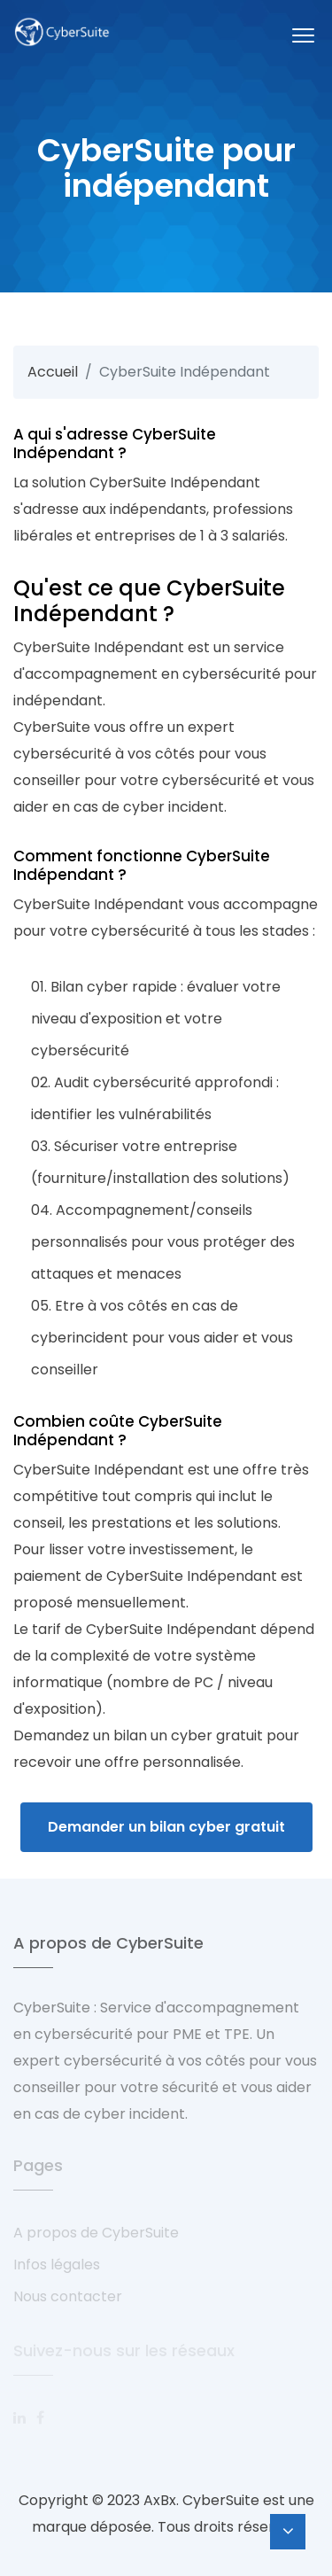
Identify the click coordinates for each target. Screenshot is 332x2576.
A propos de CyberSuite (96, 2232)
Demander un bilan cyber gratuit (166, 1827)
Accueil (52, 372)
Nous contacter (67, 2296)
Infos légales (56, 2264)
